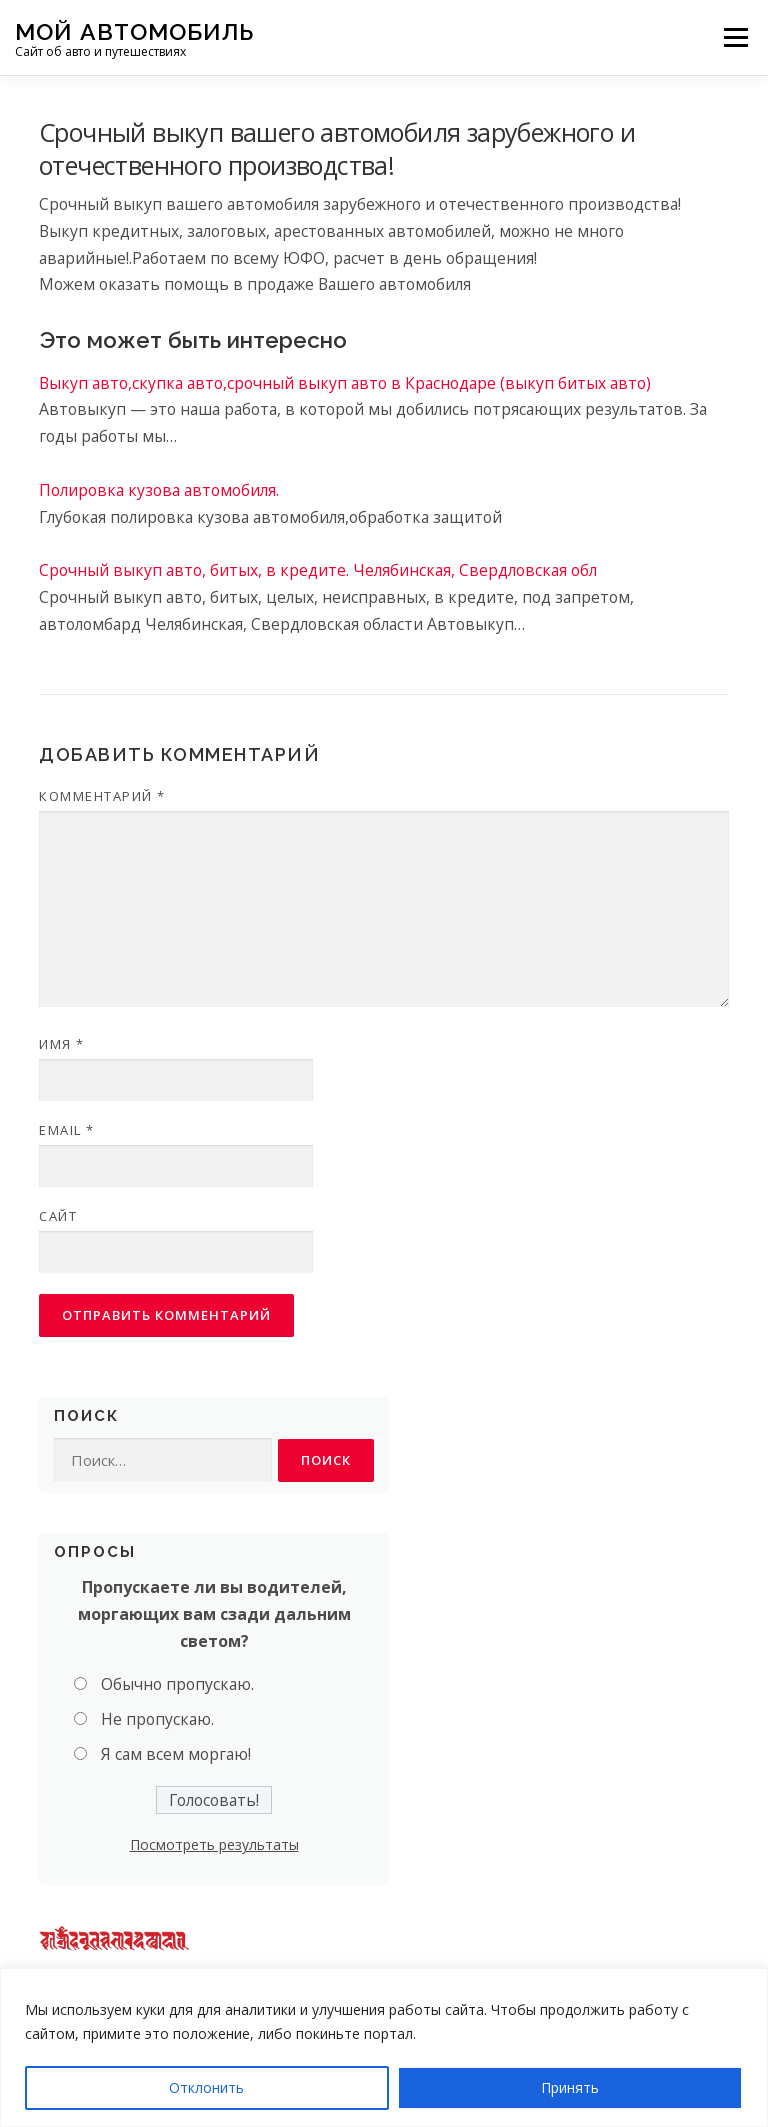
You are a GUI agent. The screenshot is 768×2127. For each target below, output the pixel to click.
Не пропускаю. (157, 1719)
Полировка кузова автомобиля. (159, 490)
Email (67, 1130)
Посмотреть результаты (214, 1844)
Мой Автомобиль (134, 30)
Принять (570, 2087)
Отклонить (206, 2087)
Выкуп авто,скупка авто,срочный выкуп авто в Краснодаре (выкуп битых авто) (345, 383)
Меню (735, 37)
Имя (62, 1044)
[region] (384, 2047)
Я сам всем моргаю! (176, 1754)
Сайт (58, 1216)
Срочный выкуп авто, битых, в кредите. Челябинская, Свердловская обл (318, 570)
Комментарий (102, 796)
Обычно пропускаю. (177, 1684)
